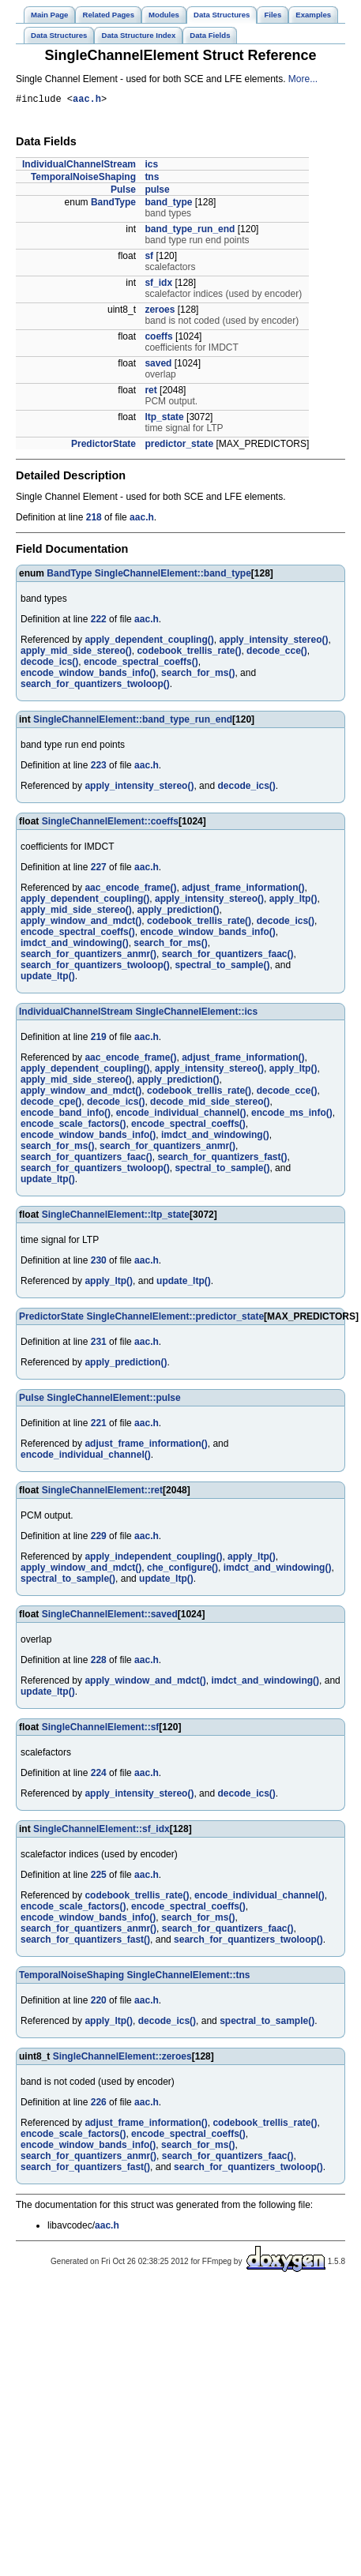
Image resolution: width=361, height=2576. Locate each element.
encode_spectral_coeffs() (141, 664)
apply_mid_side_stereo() (76, 653)
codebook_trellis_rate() (189, 653)
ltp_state (164, 419)
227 (99, 869)
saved (158, 365)
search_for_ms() (198, 675)
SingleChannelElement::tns (188, 1977)
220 (99, 2002)
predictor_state (179, 446)
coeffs (158, 338)
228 (99, 1662)
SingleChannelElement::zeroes (122, 2058)
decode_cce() (276, 653)
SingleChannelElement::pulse (113, 1400)
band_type (168, 204)
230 (99, 1262)
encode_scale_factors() (73, 1126)
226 (99, 2104)
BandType (113, 204)
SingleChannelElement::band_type (173, 575)
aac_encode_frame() (130, 890)
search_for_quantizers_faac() (228, 956)
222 (99, 621)
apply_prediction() (178, 912)
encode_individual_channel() (181, 1115)
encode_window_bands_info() (88, 675)
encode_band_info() (66, 1115)
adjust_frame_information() (243, 890)
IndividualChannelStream (79, 166)
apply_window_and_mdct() (81, 923)
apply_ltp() (293, 901)
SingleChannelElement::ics (196, 1014)
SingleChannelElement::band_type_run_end (132, 721)
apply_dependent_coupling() (149, 642)
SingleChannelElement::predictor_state (175, 1318)
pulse (157, 191)
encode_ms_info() (292, 1115)
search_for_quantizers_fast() (222, 1159)
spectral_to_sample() (222, 967)
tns (152, 179)
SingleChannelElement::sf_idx (101, 1831)
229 (99, 1538)
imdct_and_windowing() (75, 945)
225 (99, 1877)
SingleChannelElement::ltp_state (116, 1216)
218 (94, 519)
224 (99, 1775)
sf (149, 258)
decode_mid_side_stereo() (209, 1104)
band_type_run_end (190, 231)
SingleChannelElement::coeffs (110, 823)
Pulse (123, 191)
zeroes (160, 311)
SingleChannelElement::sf (101, 1729)
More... (303, 78)
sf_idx (158, 285)
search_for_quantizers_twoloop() (95, 686)
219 (99, 1039)
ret (150, 392)
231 (99, 1344)
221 (99, 1425)
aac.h (87, 100)
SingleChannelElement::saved (110, 1616)
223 (99, 767)
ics (151, 166)
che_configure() (182, 1569)
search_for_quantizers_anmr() (88, 956)
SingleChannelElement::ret (102, 1492)
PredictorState (103, 446)
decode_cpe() (51, 1104)
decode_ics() (49, 664)
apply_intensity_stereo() (273, 642)
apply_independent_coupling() (153, 1558)
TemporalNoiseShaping (83, 179)
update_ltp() (48, 978)
